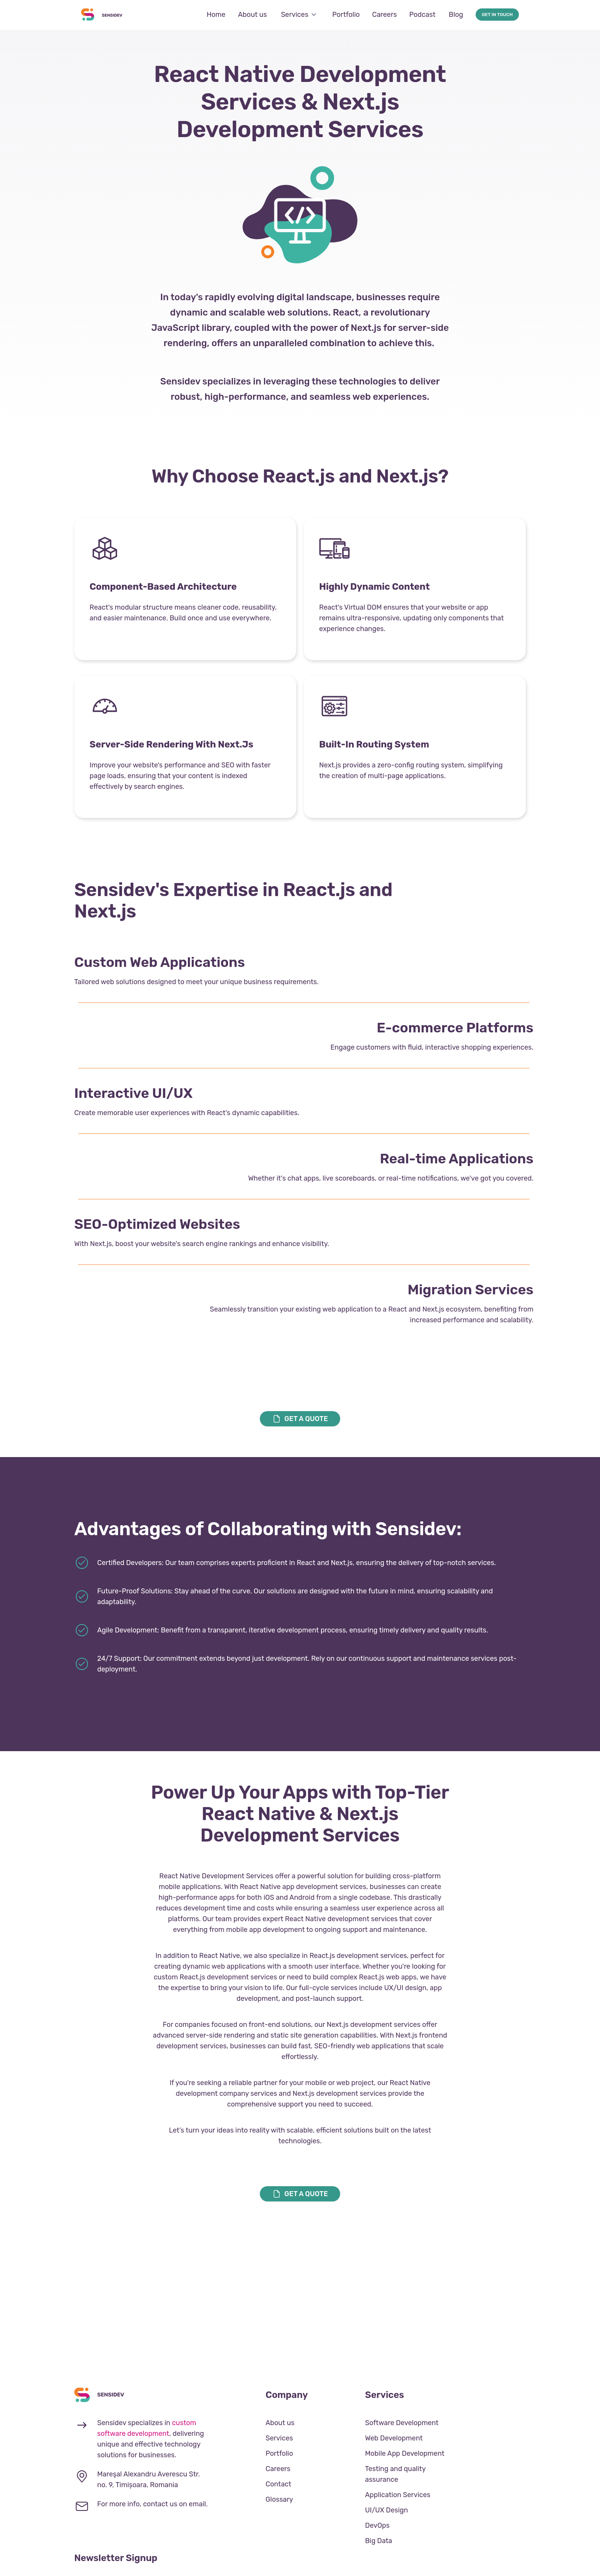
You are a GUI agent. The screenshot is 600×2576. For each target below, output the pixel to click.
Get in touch (497, 14)
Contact (278, 2484)
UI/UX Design (386, 2510)
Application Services (397, 2495)
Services (299, 14)
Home (216, 14)
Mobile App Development (404, 2453)
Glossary (279, 2499)
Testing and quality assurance (395, 2474)
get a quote (300, 1418)
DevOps (377, 2525)
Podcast (422, 14)
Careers (384, 14)
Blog (456, 14)
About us (252, 14)
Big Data (378, 2541)
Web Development (393, 2438)
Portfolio (346, 14)
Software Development (402, 2423)
